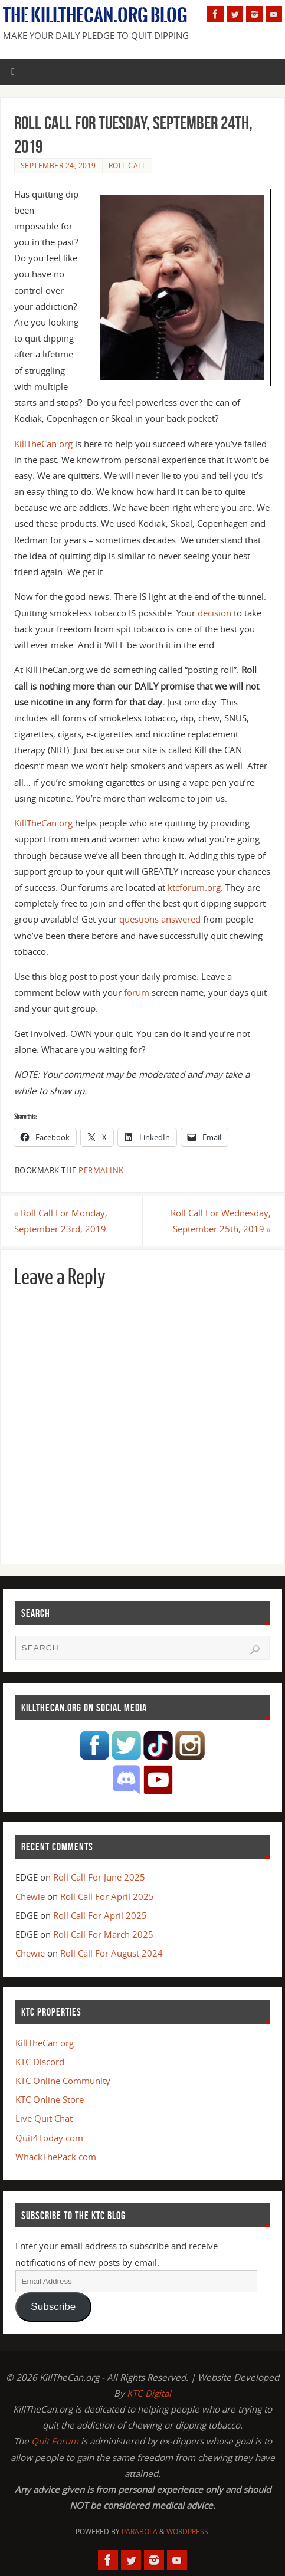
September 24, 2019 (58, 165)
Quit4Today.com (49, 2138)
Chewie (30, 1896)
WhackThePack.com (55, 2156)
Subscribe (53, 2306)
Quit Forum (54, 2441)
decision (214, 613)
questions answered (160, 919)
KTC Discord (39, 2062)
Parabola (140, 2531)
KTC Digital (149, 2393)
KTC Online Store (49, 2099)
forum (136, 992)
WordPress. (188, 2531)
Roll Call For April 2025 (107, 1896)
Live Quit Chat (44, 2118)
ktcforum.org (194, 887)
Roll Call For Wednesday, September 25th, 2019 (221, 1221)
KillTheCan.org (43, 443)
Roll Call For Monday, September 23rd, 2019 (61, 1221)
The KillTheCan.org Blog (95, 15)
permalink (101, 1170)
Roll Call (127, 165)
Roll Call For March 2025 (103, 1934)
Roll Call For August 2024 (111, 1953)
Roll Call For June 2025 (99, 1877)
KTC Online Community (62, 2080)
